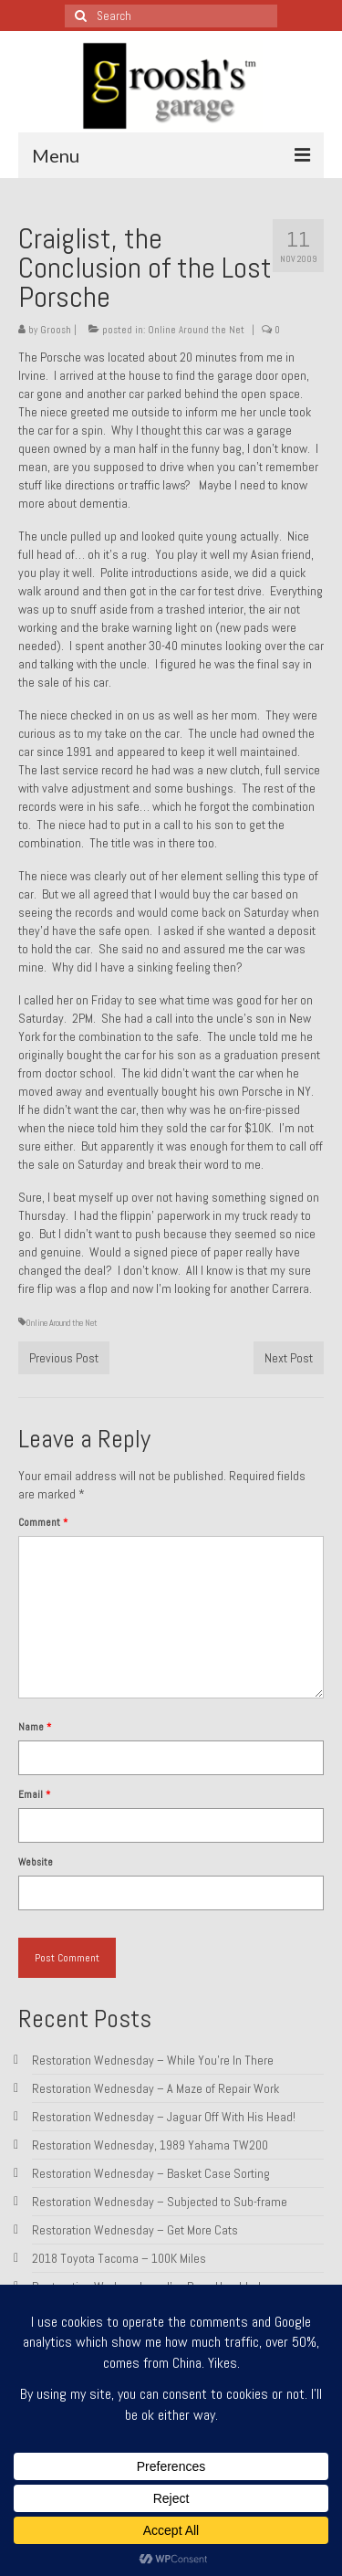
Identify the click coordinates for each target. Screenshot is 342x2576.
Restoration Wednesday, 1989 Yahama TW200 (150, 2145)
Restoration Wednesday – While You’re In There (153, 2060)
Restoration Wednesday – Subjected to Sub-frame (159, 2201)
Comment (42, 1522)
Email (34, 1794)
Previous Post (63, 1358)
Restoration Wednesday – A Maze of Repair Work (155, 2088)
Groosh (55, 329)
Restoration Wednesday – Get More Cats (135, 2230)
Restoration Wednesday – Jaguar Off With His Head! (163, 2116)
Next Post (288, 1358)
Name (34, 1726)
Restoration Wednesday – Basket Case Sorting (151, 2173)
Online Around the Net (196, 329)
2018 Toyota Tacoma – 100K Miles (119, 2258)
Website (35, 1862)
